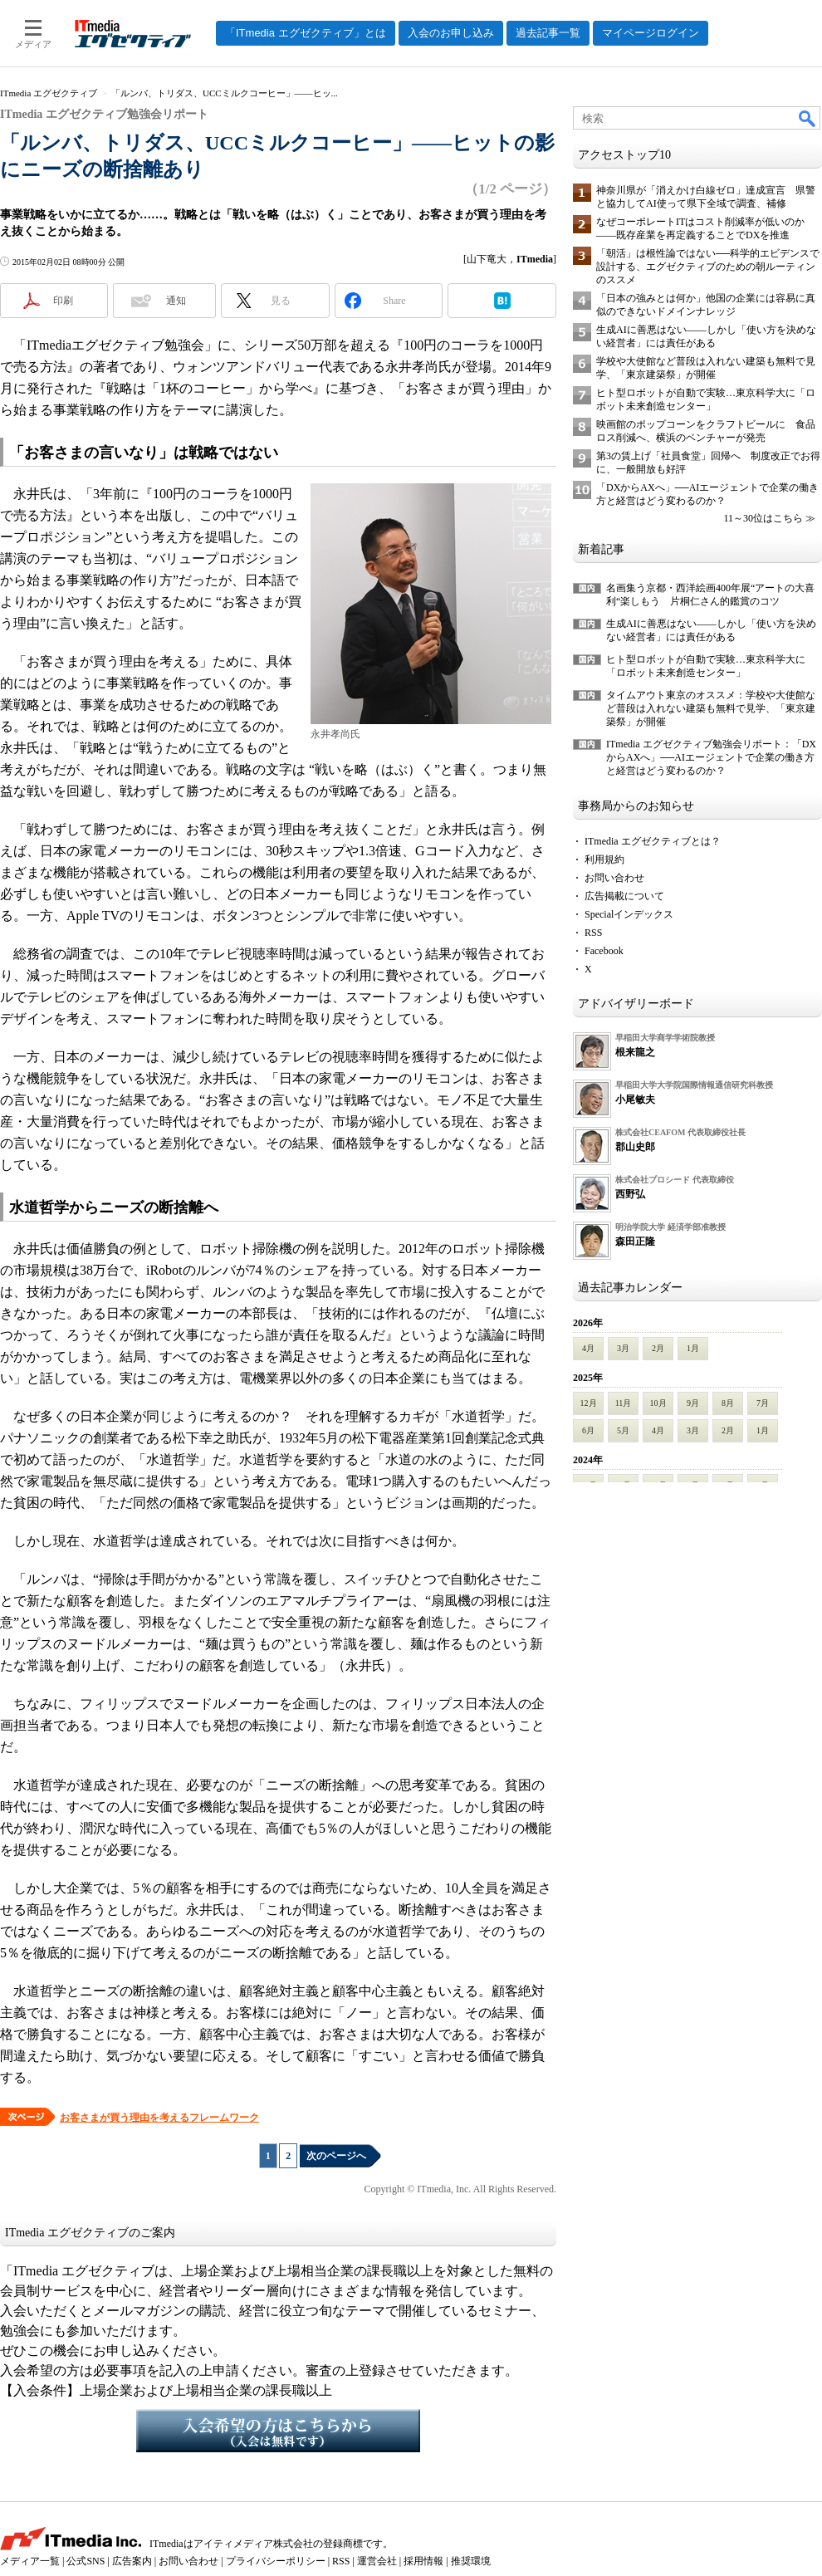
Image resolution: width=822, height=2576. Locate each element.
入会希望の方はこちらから (278, 2430)
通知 (176, 300)
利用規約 (604, 859)
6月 (588, 1430)
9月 (693, 1403)
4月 (588, 1348)
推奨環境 (471, 2561)
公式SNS (85, 2561)
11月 (623, 1403)
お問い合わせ (614, 878)
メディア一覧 (30, 2561)
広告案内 (132, 2561)
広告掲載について (624, 896)
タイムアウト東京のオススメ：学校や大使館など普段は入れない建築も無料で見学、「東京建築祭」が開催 (710, 708)
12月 (588, 1403)
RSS (593, 932)
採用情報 (423, 2561)
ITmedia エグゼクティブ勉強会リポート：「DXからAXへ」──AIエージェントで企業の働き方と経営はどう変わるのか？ (711, 757)
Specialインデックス (629, 914)
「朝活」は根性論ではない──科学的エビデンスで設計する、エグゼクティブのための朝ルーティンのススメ (708, 266)
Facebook (604, 951)
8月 (728, 1403)
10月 (658, 1403)
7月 (762, 1403)
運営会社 (377, 2561)
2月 (658, 1348)
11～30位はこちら (763, 518)
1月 (693, 1348)
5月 (623, 1430)
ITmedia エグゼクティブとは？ (653, 841)
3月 (623, 1348)
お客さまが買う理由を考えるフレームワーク (159, 2117)
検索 (807, 118)
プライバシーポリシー (275, 2561)
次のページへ (336, 2156)
